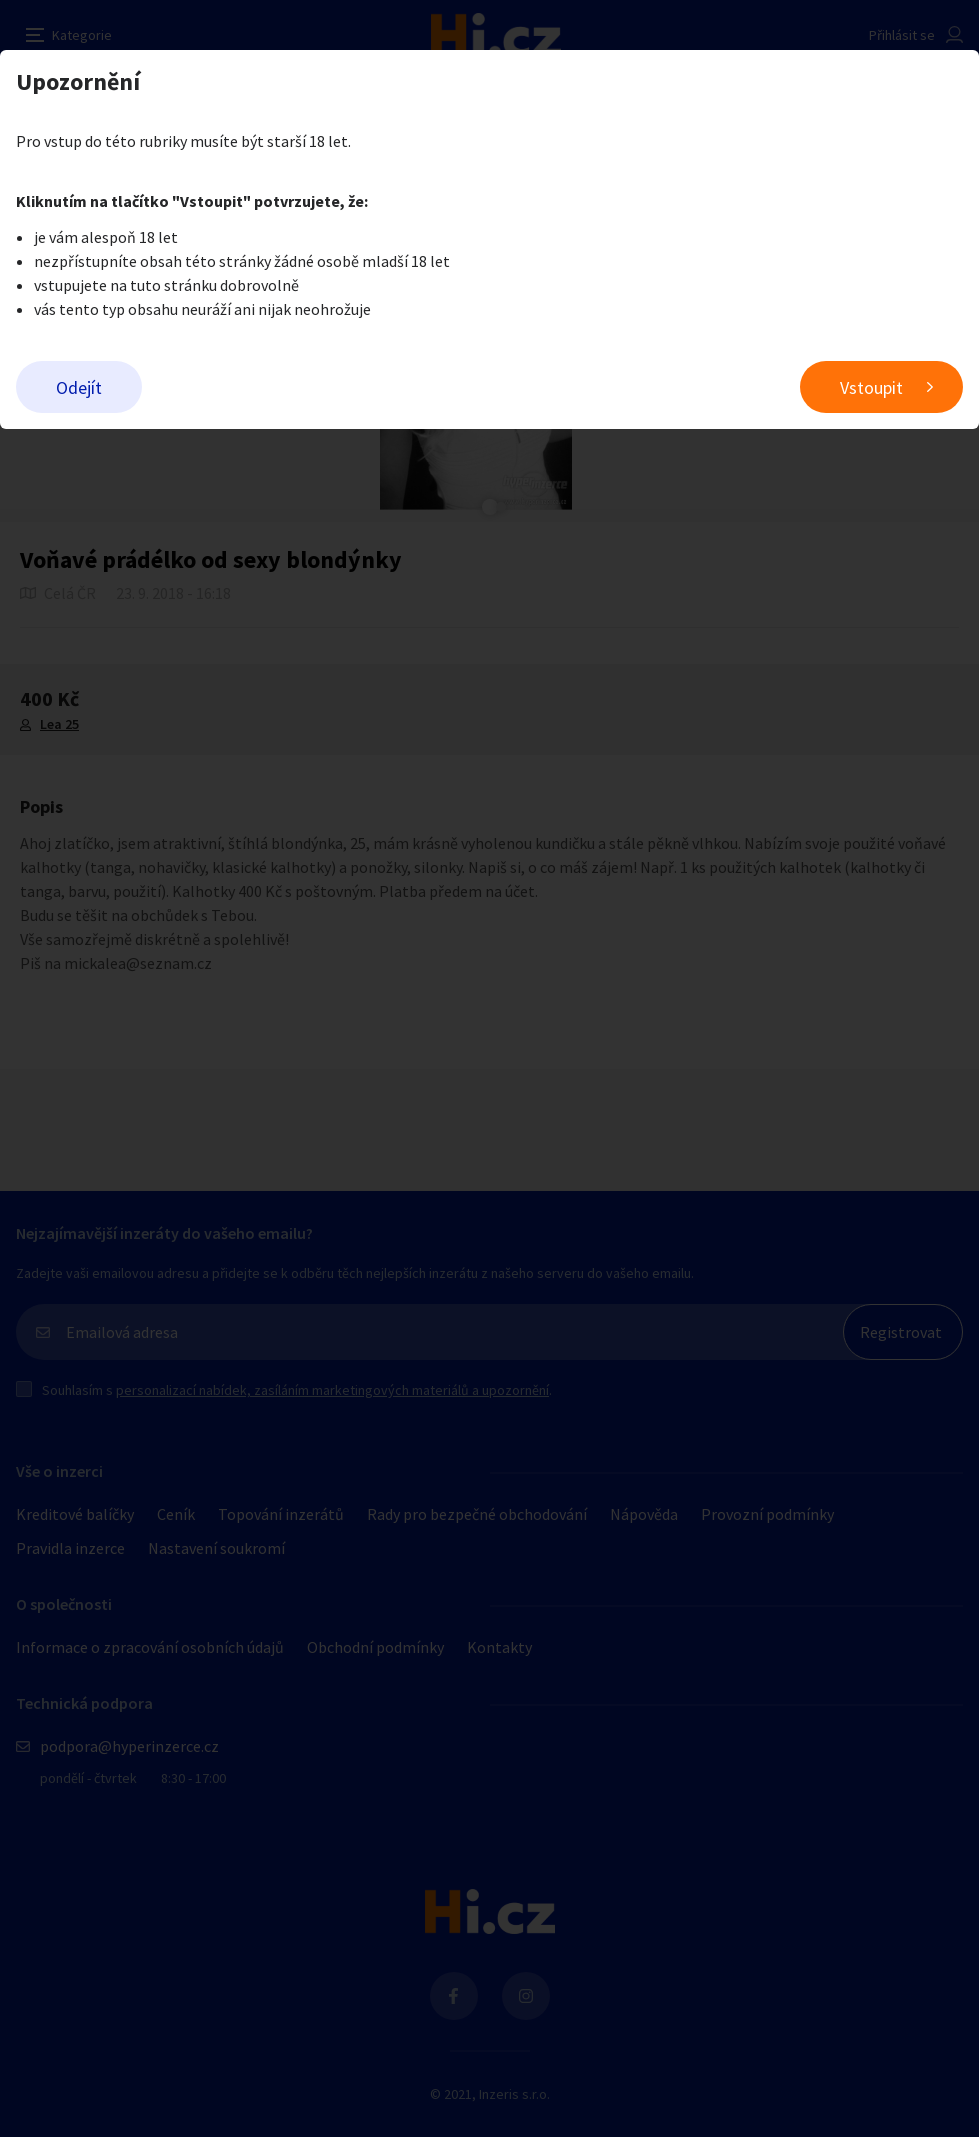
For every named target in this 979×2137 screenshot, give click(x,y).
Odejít (79, 387)
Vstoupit (871, 387)
